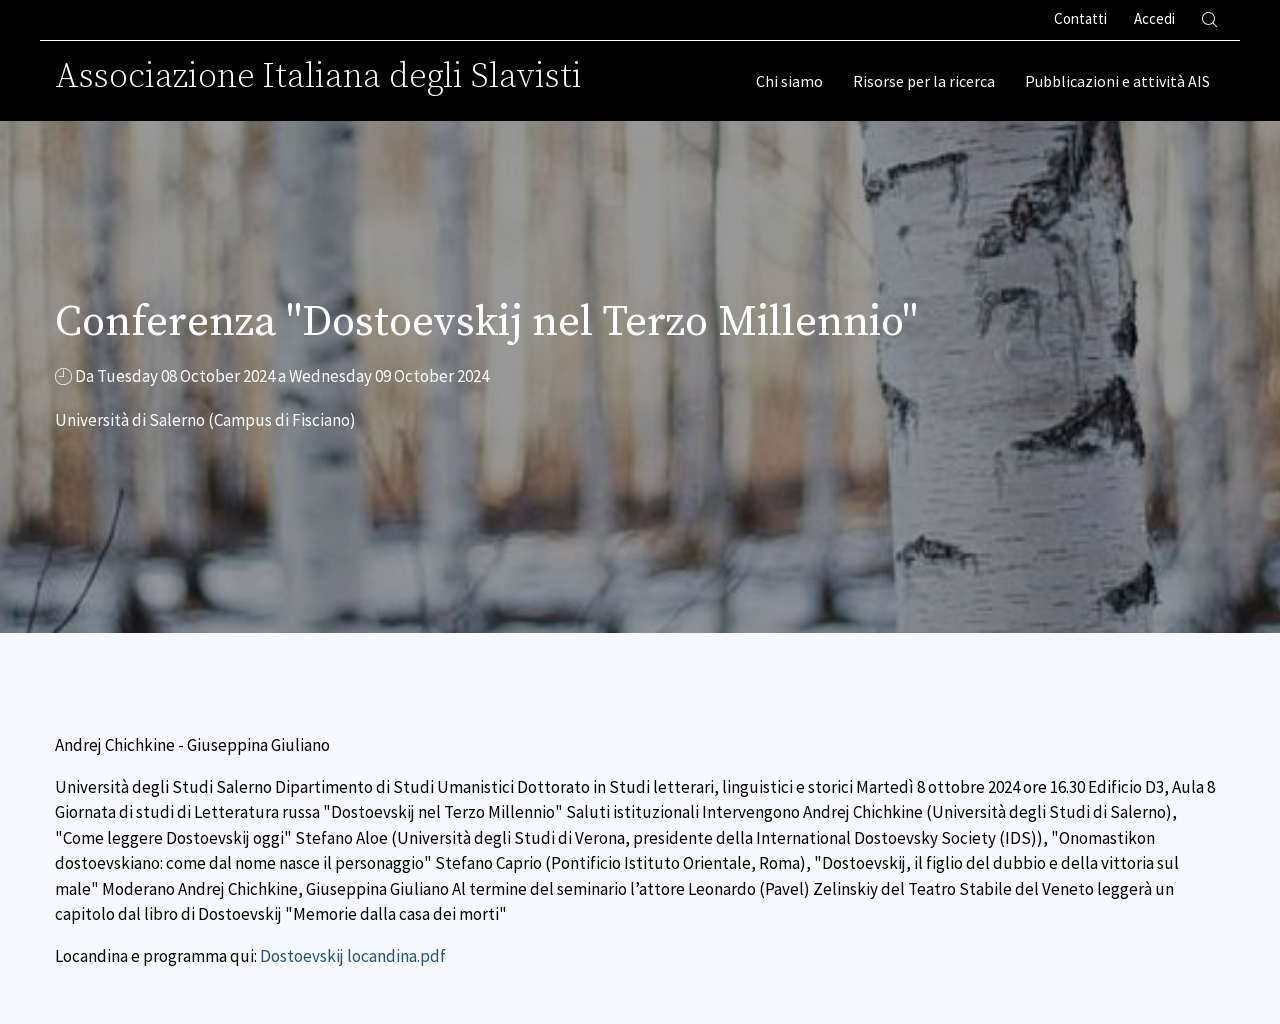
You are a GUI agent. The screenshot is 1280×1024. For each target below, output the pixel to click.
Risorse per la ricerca (924, 81)
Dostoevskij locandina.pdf (353, 956)
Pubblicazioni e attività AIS (1117, 81)
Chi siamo (789, 81)
